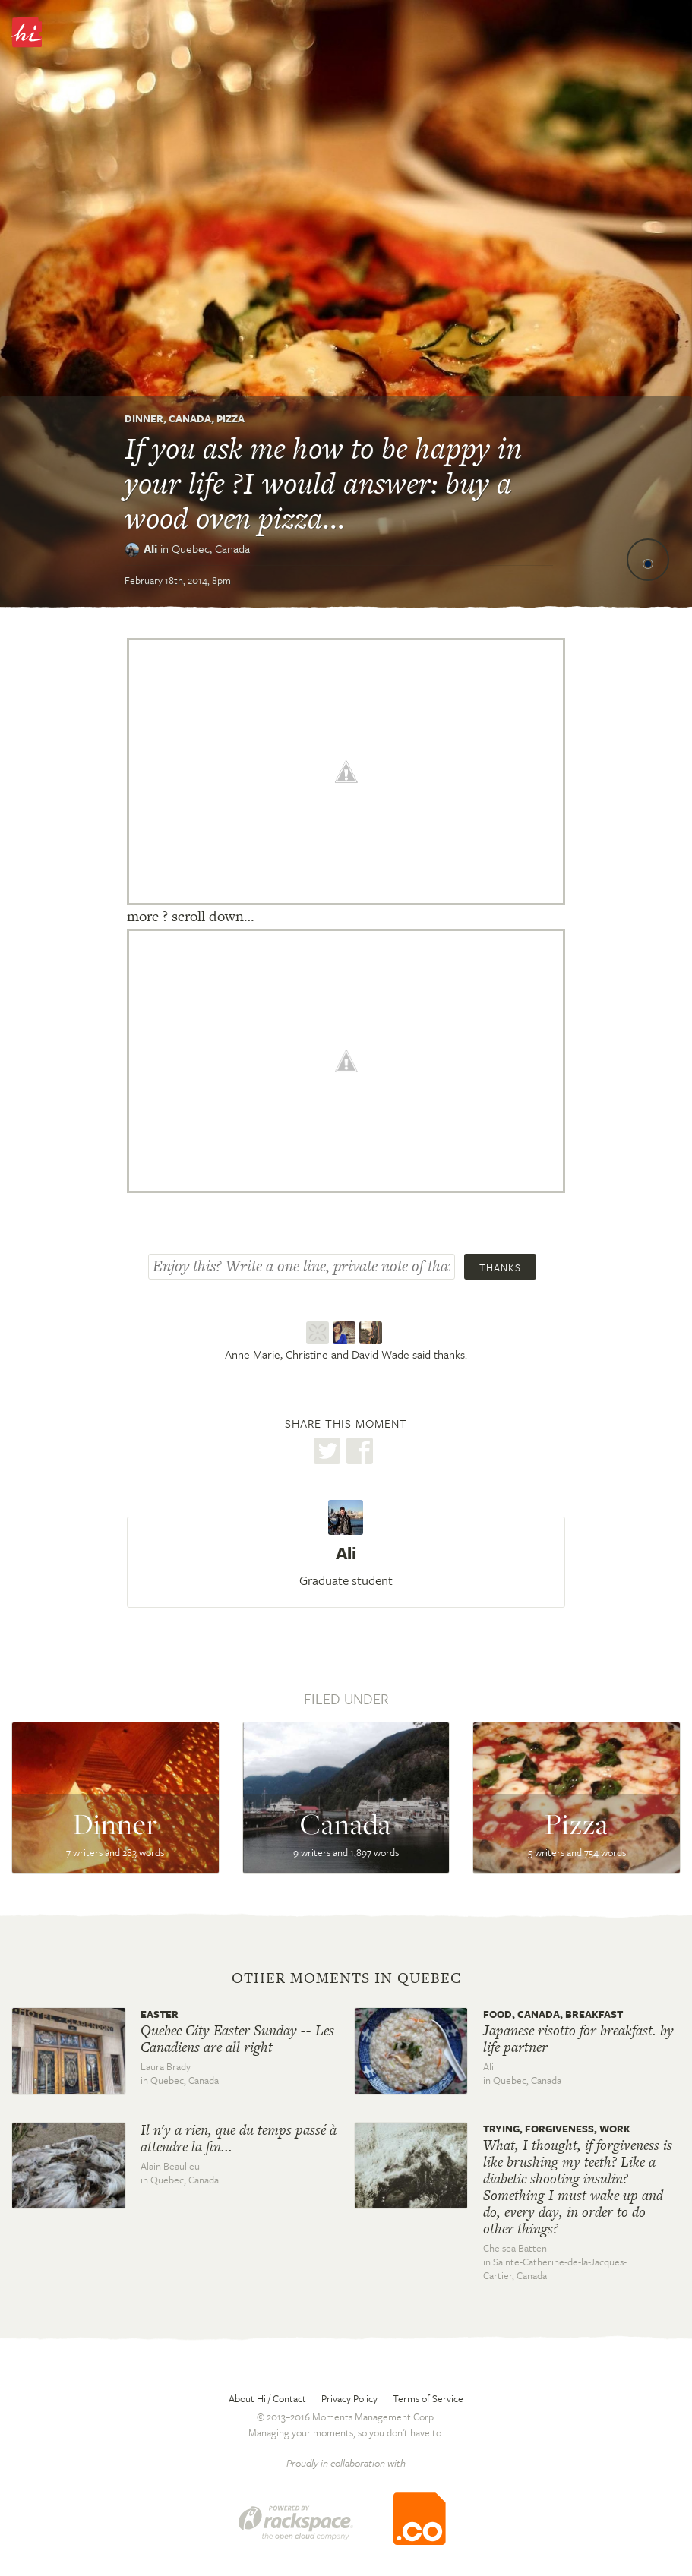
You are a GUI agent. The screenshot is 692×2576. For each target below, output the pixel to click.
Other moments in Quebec (346, 1978)
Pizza (230, 418)
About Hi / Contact (267, 2398)
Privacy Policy (349, 2398)
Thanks (500, 1267)
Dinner (144, 418)
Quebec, (211, 548)
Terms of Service (428, 2398)
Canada (190, 418)
